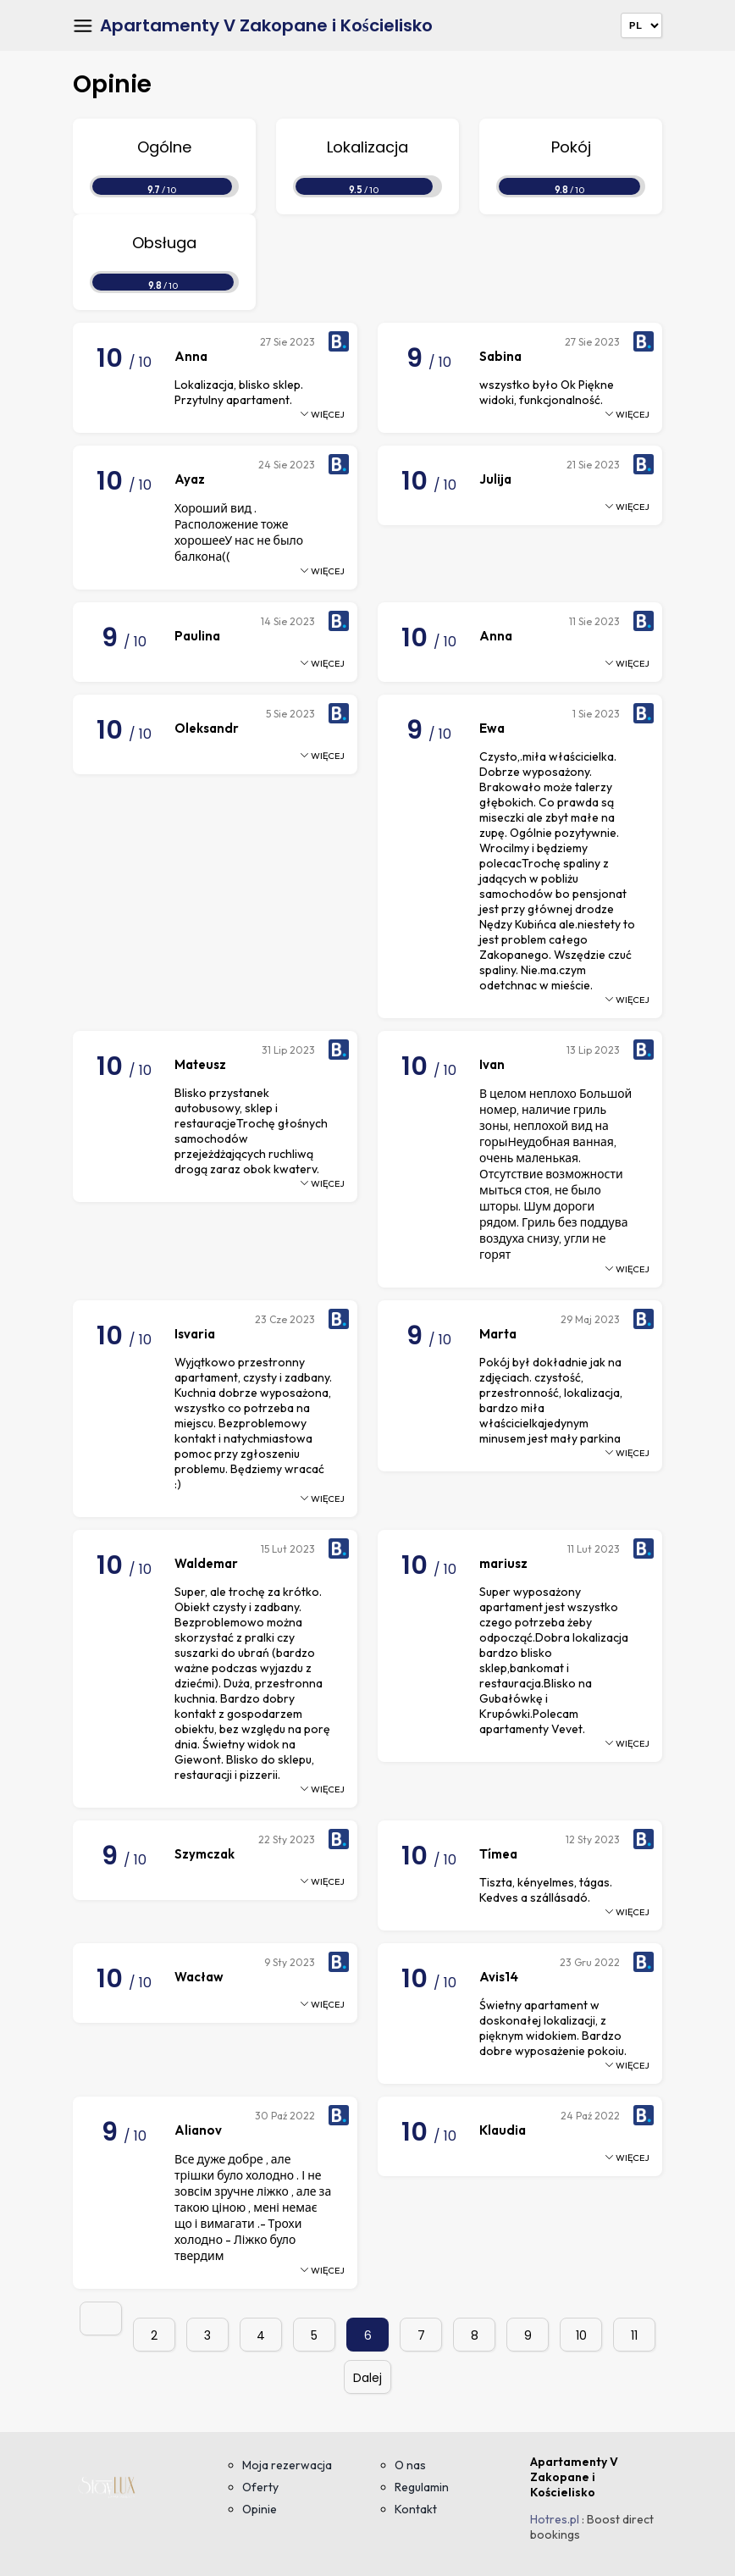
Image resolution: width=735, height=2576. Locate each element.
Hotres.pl (554, 2519)
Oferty (260, 2487)
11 (634, 2335)
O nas (410, 2465)
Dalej (367, 2377)
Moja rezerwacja (287, 2465)
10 (581, 2335)
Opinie (259, 2509)
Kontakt (416, 2509)
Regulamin (422, 2487)
